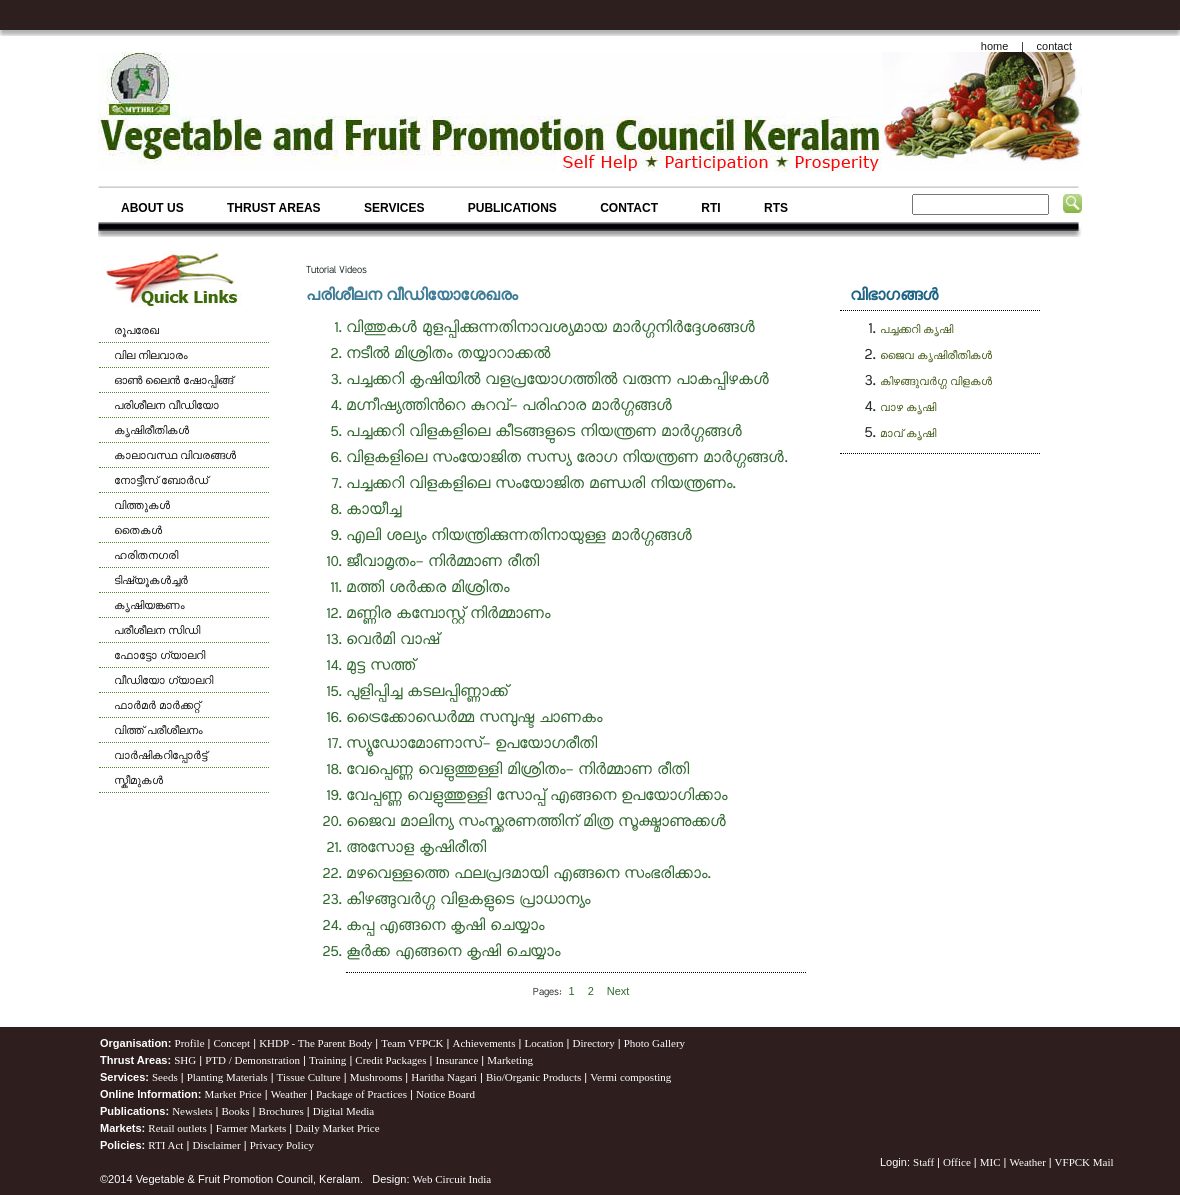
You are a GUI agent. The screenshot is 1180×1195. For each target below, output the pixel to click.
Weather (289, 1094)
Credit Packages (390, 1060)
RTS (776, 208)
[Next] (618, 991)
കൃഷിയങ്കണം (149, 605)
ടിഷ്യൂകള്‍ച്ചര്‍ (151, 580)
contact (1054, 46)
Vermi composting (630, 1077)
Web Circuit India (452, 1179)
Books (235, 1111)
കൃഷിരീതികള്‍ (151, 430)
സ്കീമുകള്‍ (138, 780)
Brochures (281, 1111)
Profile (190, 1043)
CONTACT (629, 208)
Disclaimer (216, 1145)
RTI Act (165, 1145)
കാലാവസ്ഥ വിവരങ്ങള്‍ (175, 455)
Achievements (483, 1043)
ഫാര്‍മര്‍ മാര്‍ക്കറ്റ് (157, 705)
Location (543, 1043)
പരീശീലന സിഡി (157, 630)
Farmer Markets (251, 1128)
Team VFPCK (412, 1043)
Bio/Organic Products (533, 1077)
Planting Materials (227, 1077)
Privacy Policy (282, 1145)
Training (328, 1060)
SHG (185, 1060)
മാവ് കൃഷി (908, 433)
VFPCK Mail (1084, 1162)
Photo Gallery (654, 1043)
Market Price (233, 1094)
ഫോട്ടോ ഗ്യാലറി (159, 655)
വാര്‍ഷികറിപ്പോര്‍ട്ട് (160, 755)
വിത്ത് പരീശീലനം (158, 730)
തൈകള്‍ (138, 530)
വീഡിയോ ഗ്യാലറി (163, 680)
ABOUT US (152, 208)
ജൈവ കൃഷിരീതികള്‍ (936, 355)
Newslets (192, 1111)
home (995, 46)
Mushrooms (376, 1077)
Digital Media (343, 1111)
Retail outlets (177, 1128)
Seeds (165, 1077)
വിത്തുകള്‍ (142, 505)
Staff (925, 1162)
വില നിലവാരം (151, 355)
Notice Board (445, 1094)
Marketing (510, 1060)
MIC (990, 1162)
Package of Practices (361, 1094)
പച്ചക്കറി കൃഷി (916, 329)
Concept (232, 1043)
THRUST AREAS (274, 208)
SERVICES (394, 208)
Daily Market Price (337, 1128)
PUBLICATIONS (512, 208)
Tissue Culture (309, 1077)
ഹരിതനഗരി (146, 555)
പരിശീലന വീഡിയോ (166, 405)
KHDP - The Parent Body (315, 1043)
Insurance (457, 1060)
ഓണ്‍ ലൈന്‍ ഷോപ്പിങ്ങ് (173, 380)
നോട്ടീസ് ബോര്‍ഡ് (161, 480)
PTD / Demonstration (252, 1060)
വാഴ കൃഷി (908, 407)
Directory (594, 1043)
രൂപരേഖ (136, 330)
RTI (710, 208)
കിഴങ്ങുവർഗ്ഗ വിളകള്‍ (936, 381)
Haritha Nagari (444, 1077)
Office (957, 1162)
